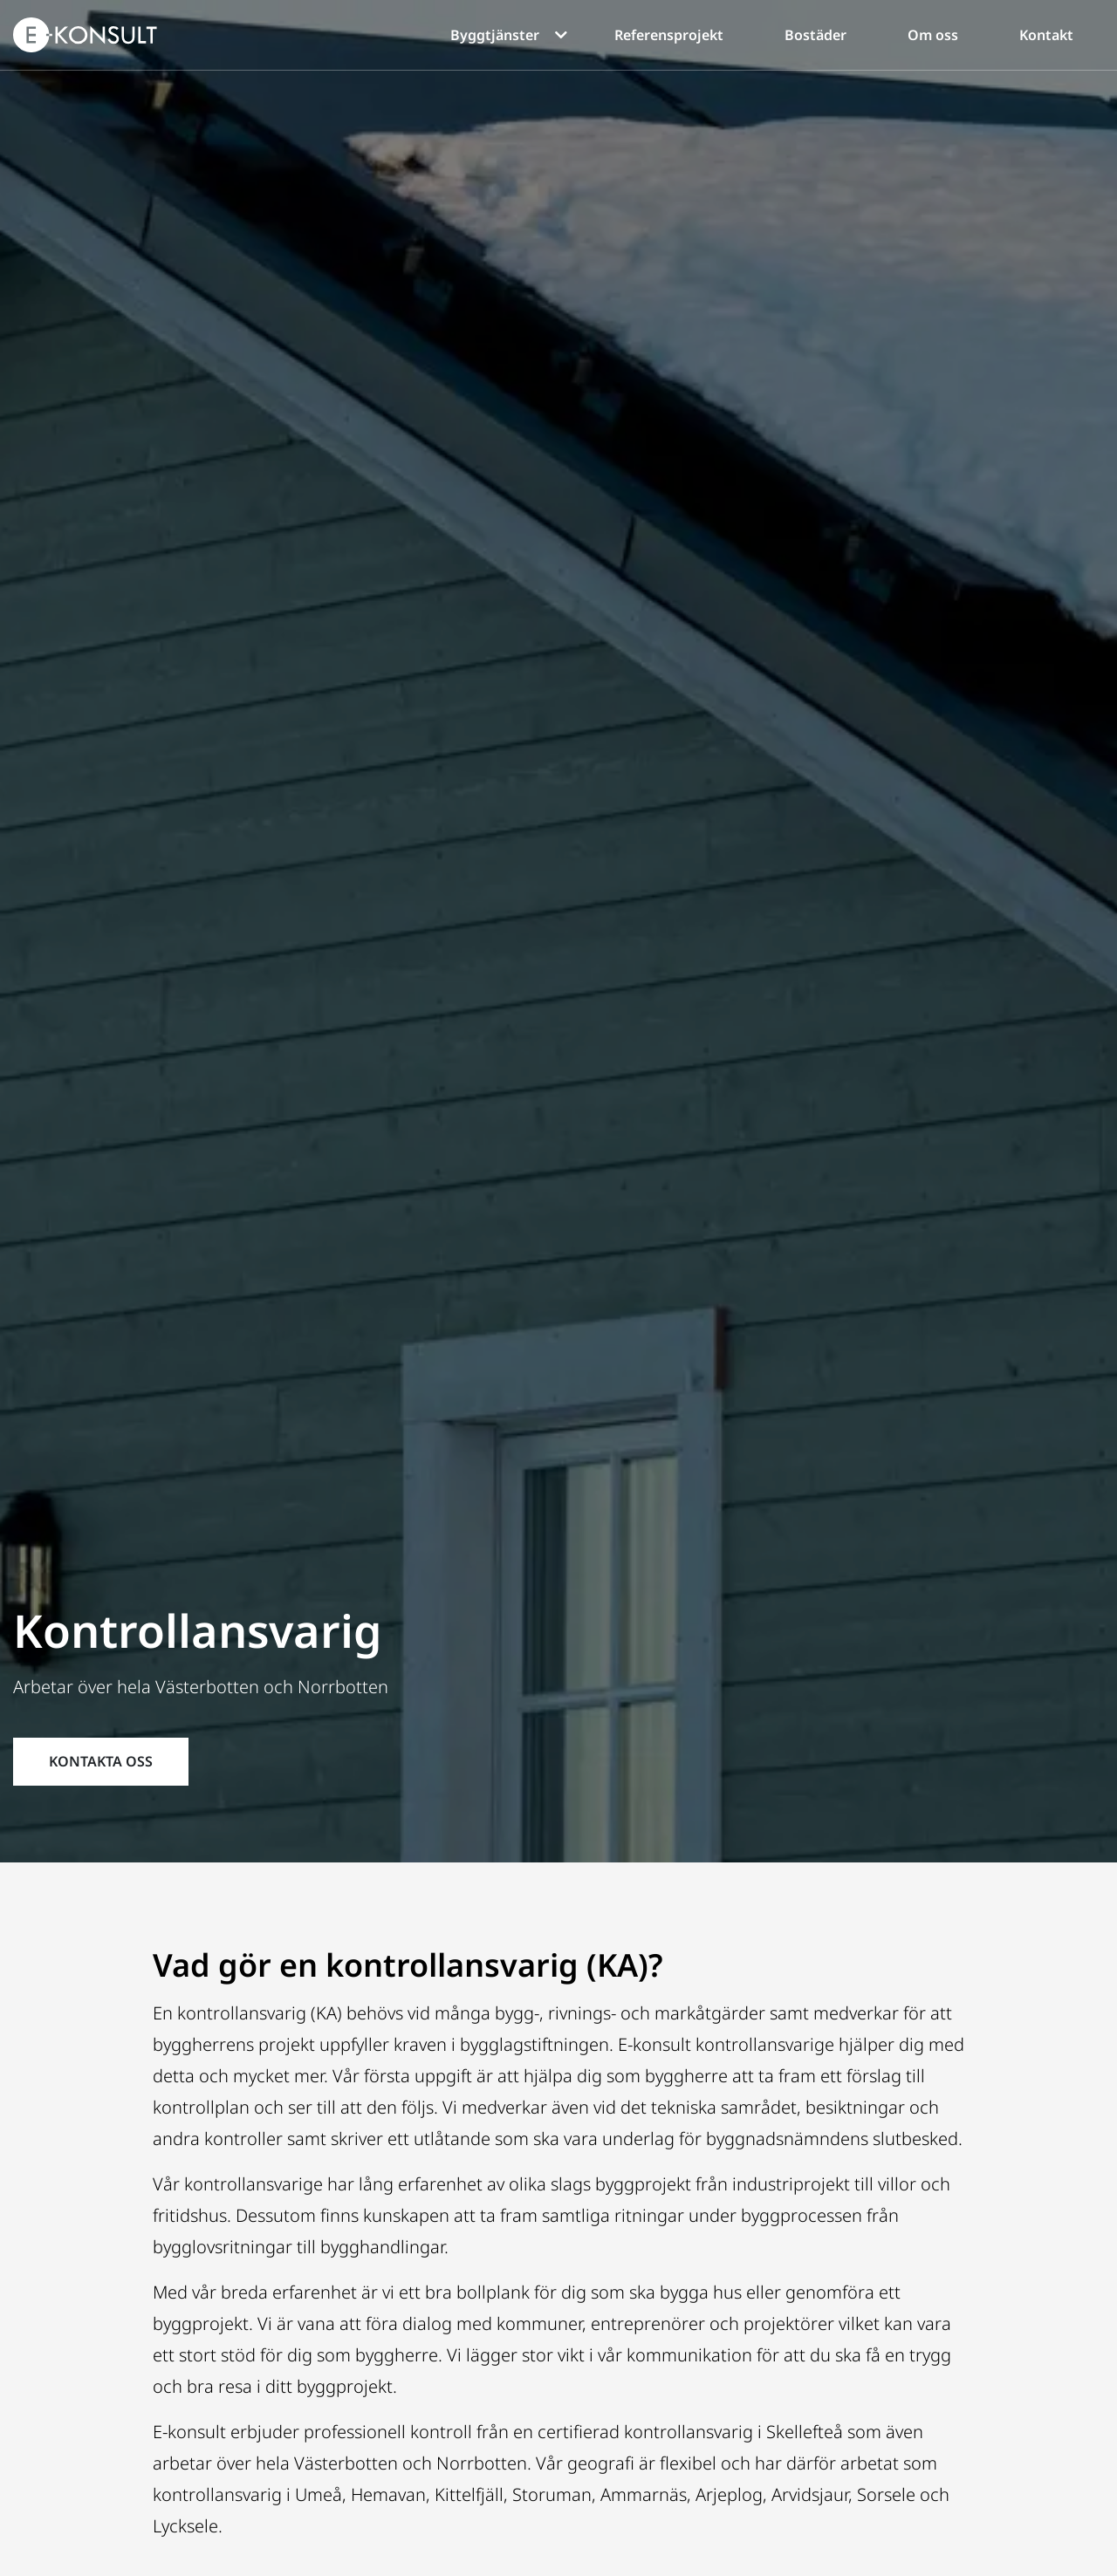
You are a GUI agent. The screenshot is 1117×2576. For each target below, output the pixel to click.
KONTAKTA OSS (101, 1761)
